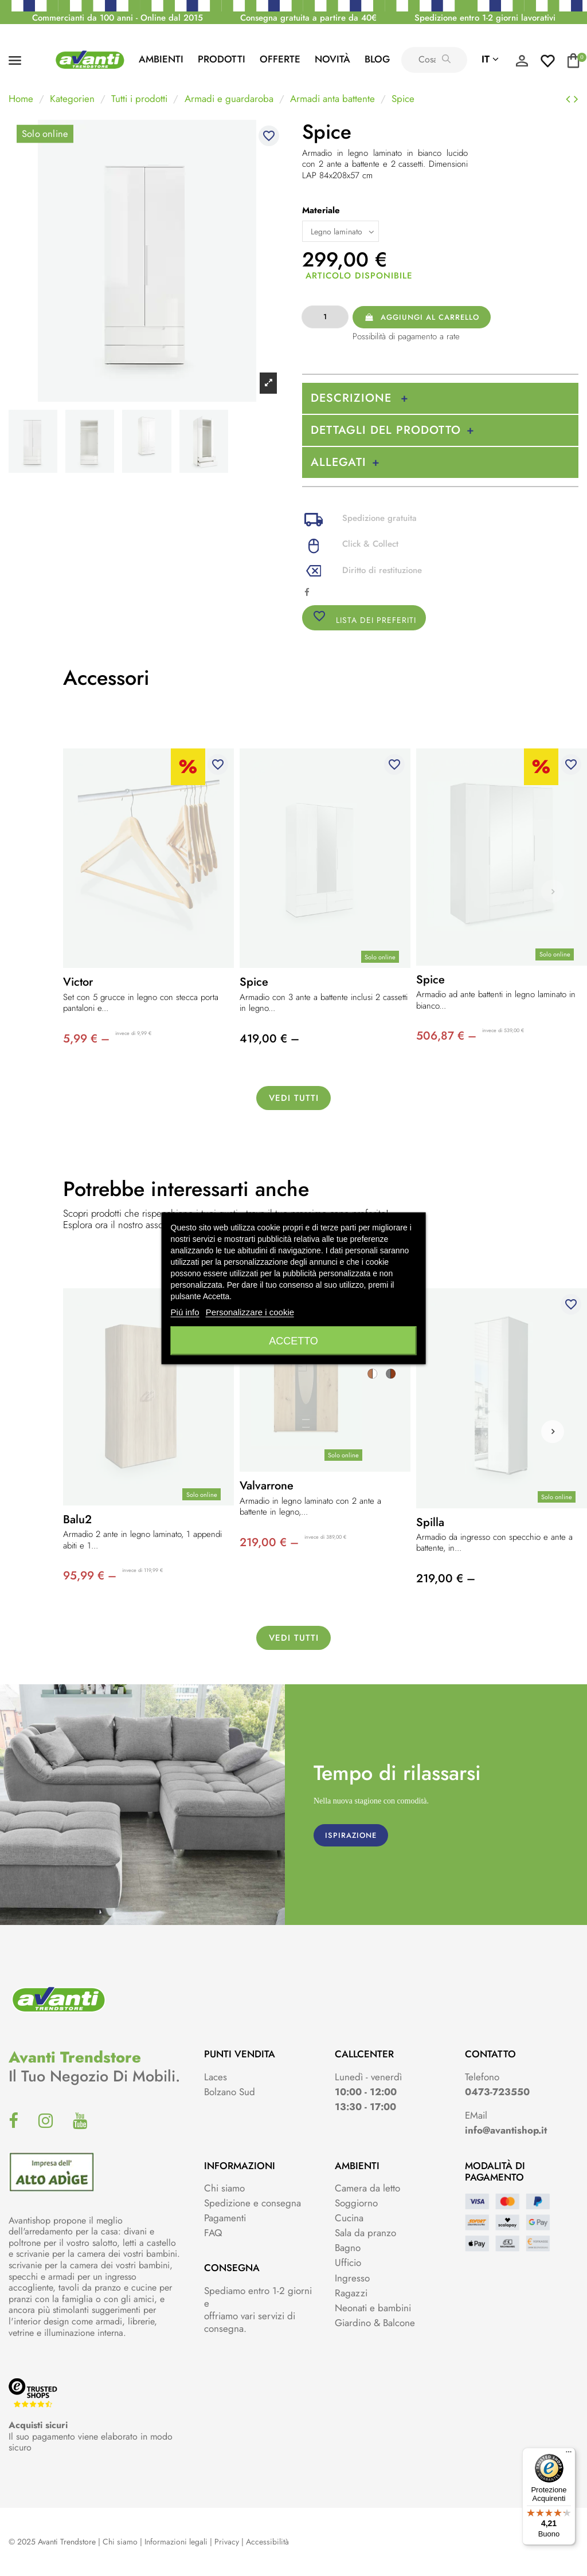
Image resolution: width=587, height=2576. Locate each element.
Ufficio (348, 2262)
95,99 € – (89, 1575)
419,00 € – (269, 1038)
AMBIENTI (161, 59)
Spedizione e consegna (252, 2203)
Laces (215, 2077)
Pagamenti (225, 2218)
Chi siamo (224, 2188)
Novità (332, 59)
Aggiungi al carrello (421, 317)
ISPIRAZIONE (351, 1835)
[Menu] (569, 2454)
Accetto (293, 1340)
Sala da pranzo (365, 2233)
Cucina (349, 2218)
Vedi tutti (294, 1098)
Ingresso (352, 2278)
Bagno (348, 2248)
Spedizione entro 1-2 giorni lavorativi (484, 17)
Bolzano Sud (229, 2092)
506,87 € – (446, 1036)
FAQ (213, 2233)
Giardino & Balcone (375, 2323)
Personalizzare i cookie (250, 1311)
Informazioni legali (176, 2541)
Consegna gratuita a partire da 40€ (308, 17)
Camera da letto (367, 2188)
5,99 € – (86, 1038)
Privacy (226, 2541)
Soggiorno (356, 2203)
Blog (377, 59)
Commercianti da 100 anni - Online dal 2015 (117, 17)
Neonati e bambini (373, 2308)
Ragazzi (351, 2293)
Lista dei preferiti (364, 617)
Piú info (185, 1311)
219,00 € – (269, 1542)
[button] (552, 1431)
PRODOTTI (221, 59)
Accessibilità (267, 2541)
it (490, 59)
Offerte (280, 59)
